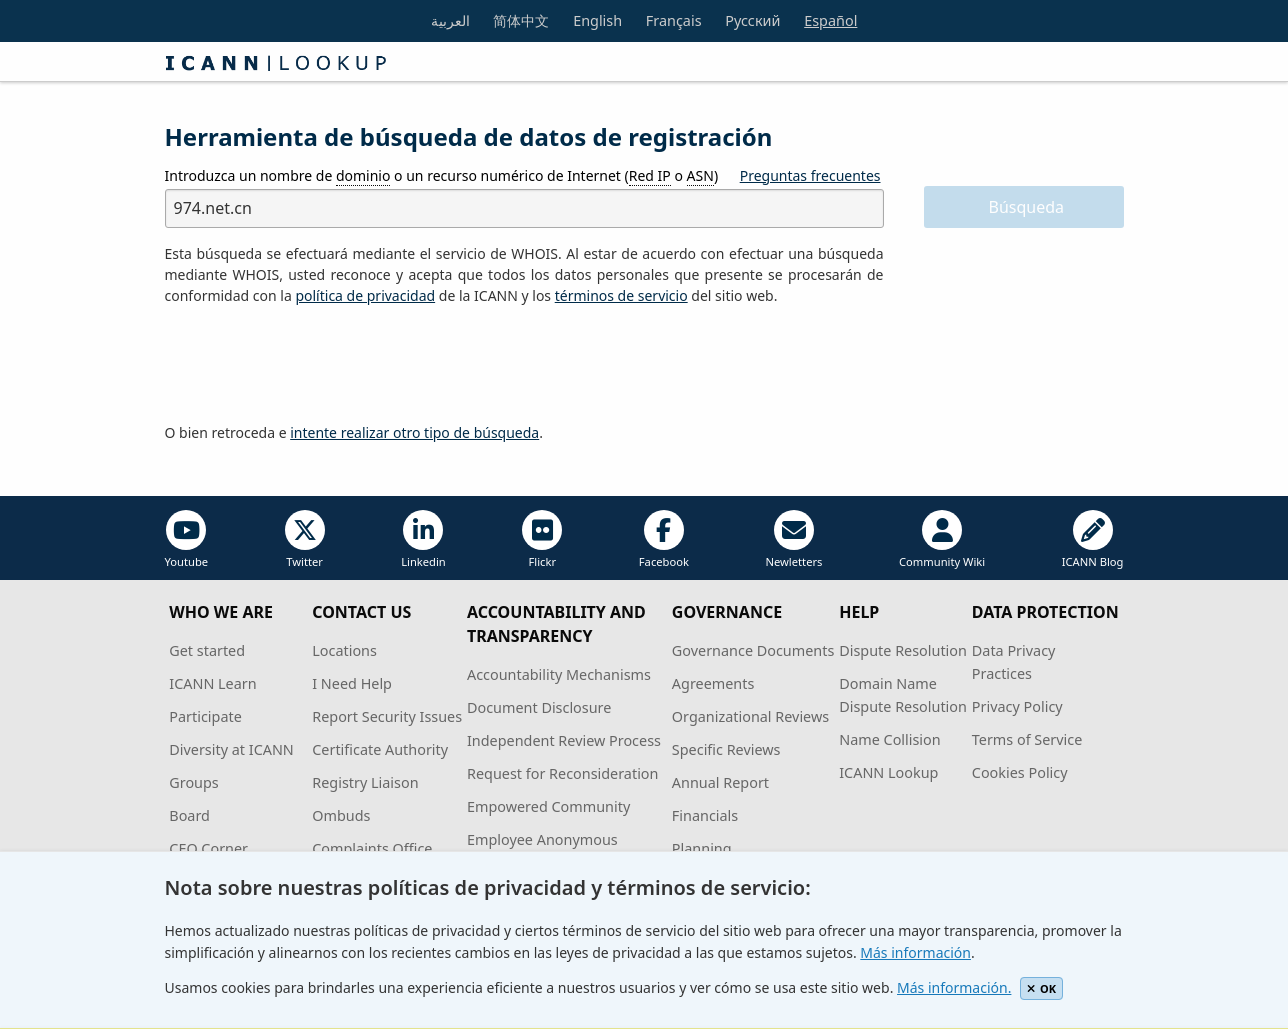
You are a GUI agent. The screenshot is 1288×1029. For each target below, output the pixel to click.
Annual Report (720, 782)
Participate (205, 716)
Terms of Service (1027, 739)
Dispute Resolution (903, 650)
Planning (702, 848)
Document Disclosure (539, 707)
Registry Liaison (365, 782)
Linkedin (423, 539)
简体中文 (521, 20)
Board (189, 815)
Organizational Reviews (750, 716)
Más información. (954, 987)
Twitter (305, 539)
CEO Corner (208, 848)
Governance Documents (753, 650)
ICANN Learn (212, 683)
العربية (450, 20)
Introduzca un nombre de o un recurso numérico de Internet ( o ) (442, 176)
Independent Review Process (564, 740)
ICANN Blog (1093, 539)
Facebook (664, 539)
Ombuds (341, 815)
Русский (752, 20)
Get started (207, 650)
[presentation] (317, 365)
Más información (915, 952)
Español (830, 20)
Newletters (793, 539)
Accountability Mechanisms (559, 674)
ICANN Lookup (888, 772)
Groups (193, 782)
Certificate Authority (380, 749)
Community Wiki (942, 539)
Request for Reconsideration (562, 773)
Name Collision (889, 739)
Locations (344, 650)
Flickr (542, 539)
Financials (705, 815)
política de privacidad (365, 295)
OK (1041, 988)
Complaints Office (372, 848)
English (597, 20)
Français (674, 20)
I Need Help (352, 683)
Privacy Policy (1017, 706)
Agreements (713, 683)
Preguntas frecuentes (810, 175)
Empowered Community (548, 806)
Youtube (187, 539)
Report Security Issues (387, 716)
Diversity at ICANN (231, 749)
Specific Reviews (726, 749)
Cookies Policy (1020, 772)
